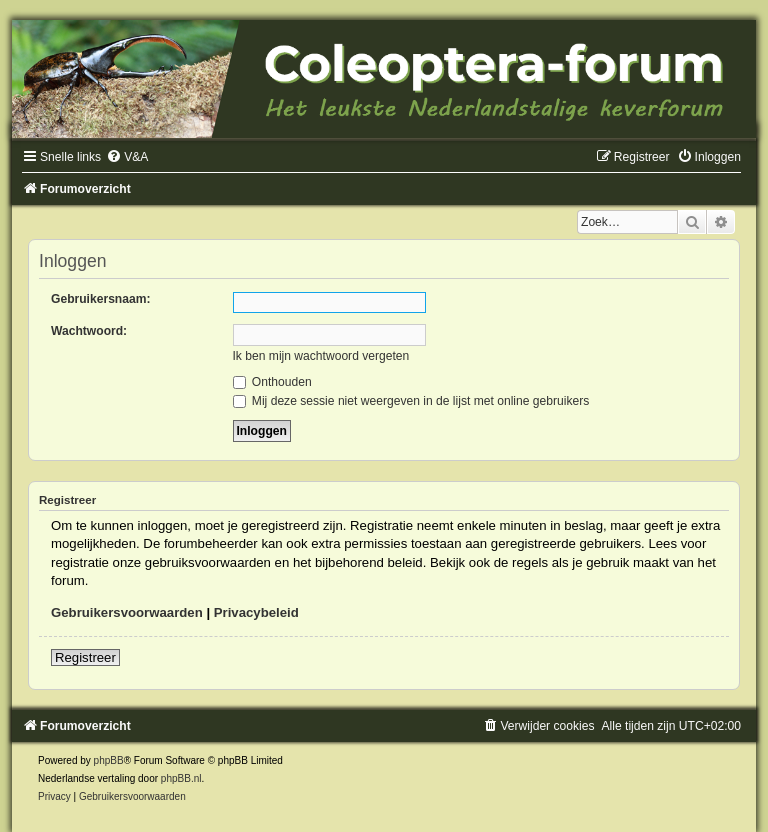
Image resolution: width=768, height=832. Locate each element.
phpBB (109, 760)
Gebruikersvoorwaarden (127, 612)
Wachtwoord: (89, 331)
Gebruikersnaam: (100, 299)
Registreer (85, 657)
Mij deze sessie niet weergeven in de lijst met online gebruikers (411, 401)
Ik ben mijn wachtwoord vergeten (321, 356)
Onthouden (272, 382)
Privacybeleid (256, 612)
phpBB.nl (181, 778)
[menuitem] (127, 157)
